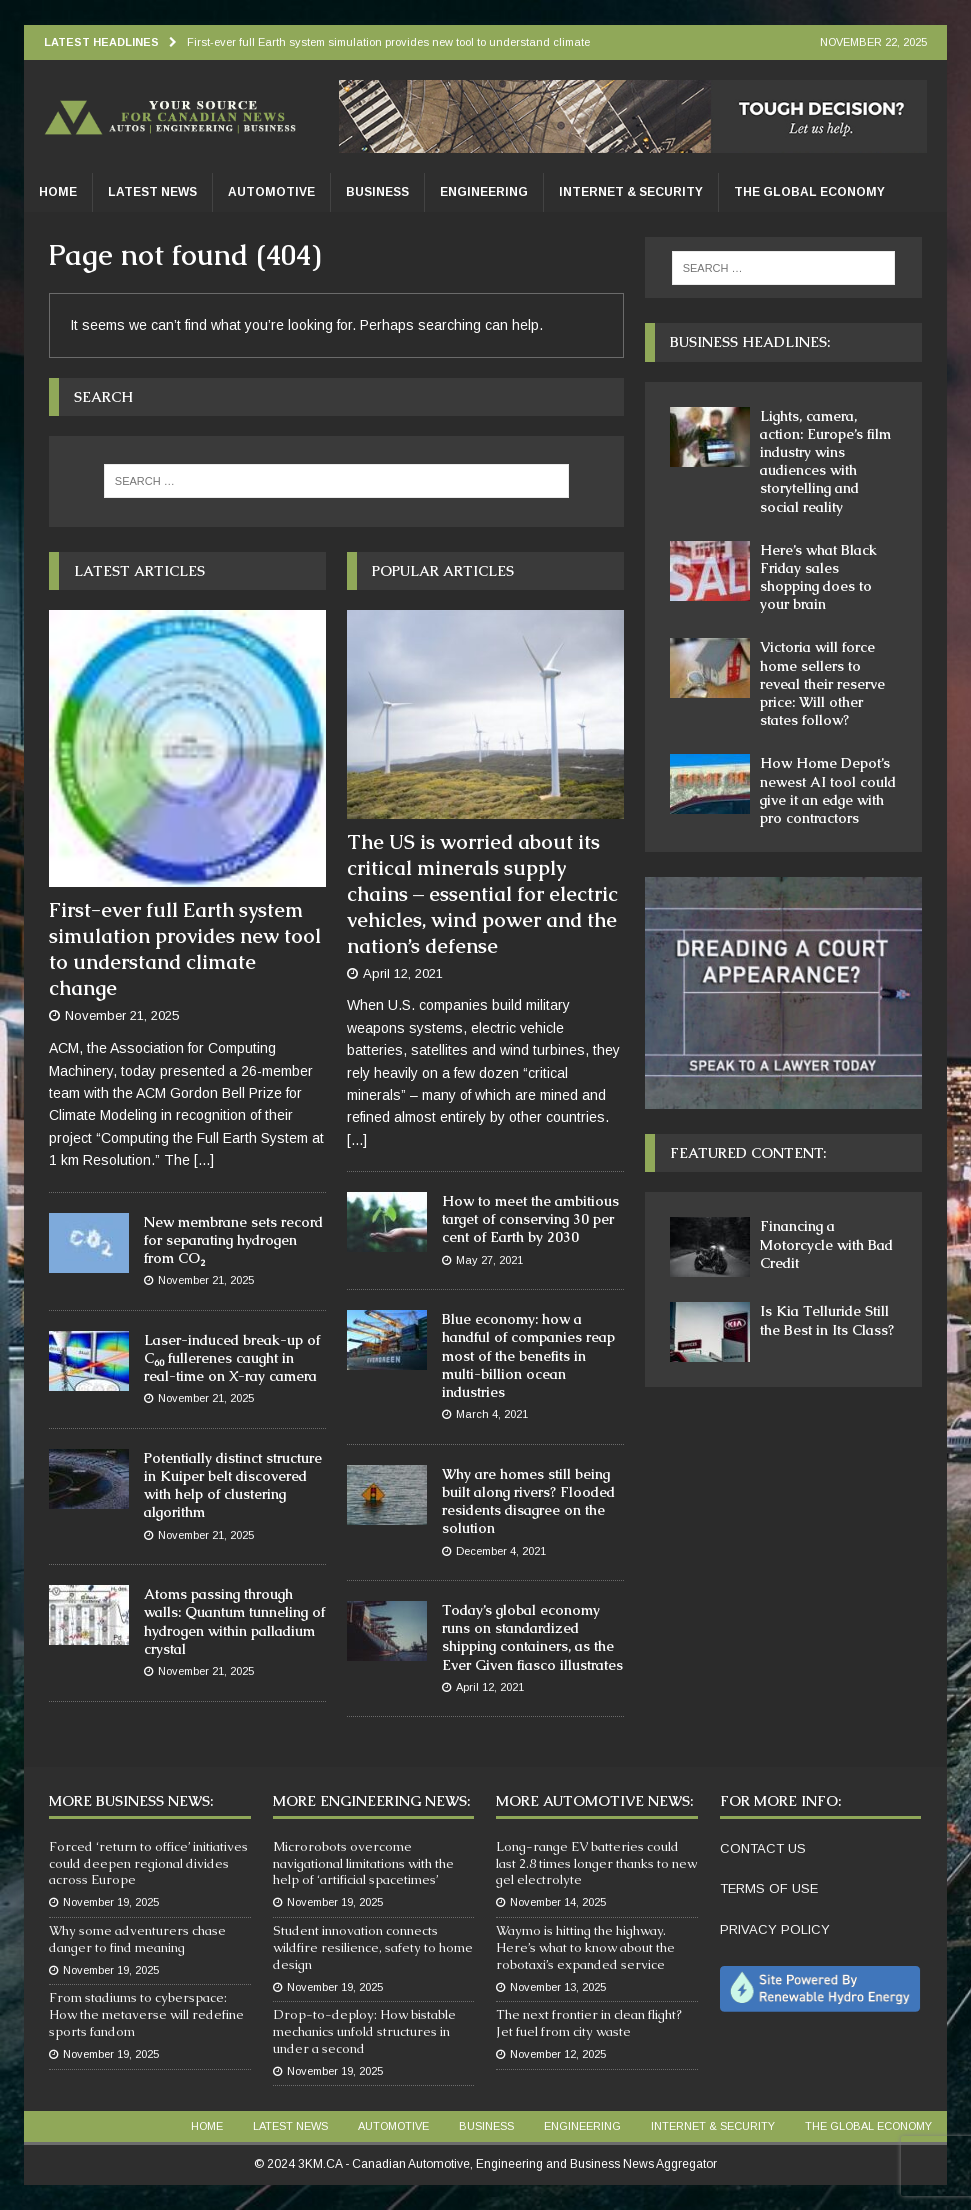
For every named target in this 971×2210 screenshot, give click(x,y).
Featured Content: (748, 1153)
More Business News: (131, 1801)
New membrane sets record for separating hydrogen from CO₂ (233, 1240)
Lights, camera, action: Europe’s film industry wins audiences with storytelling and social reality (825, 461)
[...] (204, 1160)
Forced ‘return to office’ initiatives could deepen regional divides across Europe (148, 1863)
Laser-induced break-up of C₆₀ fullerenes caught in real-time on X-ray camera (232, 1358)
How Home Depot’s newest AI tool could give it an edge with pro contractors (828, 790)
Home (58, 192)
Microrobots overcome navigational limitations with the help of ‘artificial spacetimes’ (363, 1863)
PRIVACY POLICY (775, 1929)
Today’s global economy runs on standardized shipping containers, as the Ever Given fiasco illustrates (532, 1637)
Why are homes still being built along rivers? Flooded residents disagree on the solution (528, 1501)
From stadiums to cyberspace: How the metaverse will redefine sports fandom (146, 2014)
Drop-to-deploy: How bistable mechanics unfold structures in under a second (364, 2031)
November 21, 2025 (122, 1015)
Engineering (484, 192)
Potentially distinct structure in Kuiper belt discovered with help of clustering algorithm (233, 1485)
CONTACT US (763, 1848)
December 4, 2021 (501, 1551)
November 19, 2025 (111, 1902)
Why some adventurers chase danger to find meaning (137, 1939)
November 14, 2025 (558, 1902)
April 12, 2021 (403, 973)
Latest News (152, 192)
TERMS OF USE (769, 1888)
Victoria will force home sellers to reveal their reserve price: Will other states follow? (822, 683)
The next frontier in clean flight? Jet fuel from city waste (589, 2023)
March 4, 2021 (492, 1414)
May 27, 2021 (489, 1260)
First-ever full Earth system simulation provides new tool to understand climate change (185, 949)
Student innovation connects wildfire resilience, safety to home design (373, 1947)
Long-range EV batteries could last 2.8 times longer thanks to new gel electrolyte (596, 1863)
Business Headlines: (750, 342)
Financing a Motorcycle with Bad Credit (826, 1244)
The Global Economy (809, 192)
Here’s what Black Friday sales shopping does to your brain (818, 577)
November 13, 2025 (558, 1987)
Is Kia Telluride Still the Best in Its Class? (827, 1320)
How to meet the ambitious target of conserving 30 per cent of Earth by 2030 (530, 1219)
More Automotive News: (594, 1801)
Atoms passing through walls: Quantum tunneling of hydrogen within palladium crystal (234, 1621)
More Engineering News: (371, 1801)
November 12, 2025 (558, 2054)
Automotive (271, 192)
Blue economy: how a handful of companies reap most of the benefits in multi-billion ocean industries (528, 1355)
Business (377, 192)
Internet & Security (631, 192)
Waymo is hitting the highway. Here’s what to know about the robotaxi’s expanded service (585, 1947)
